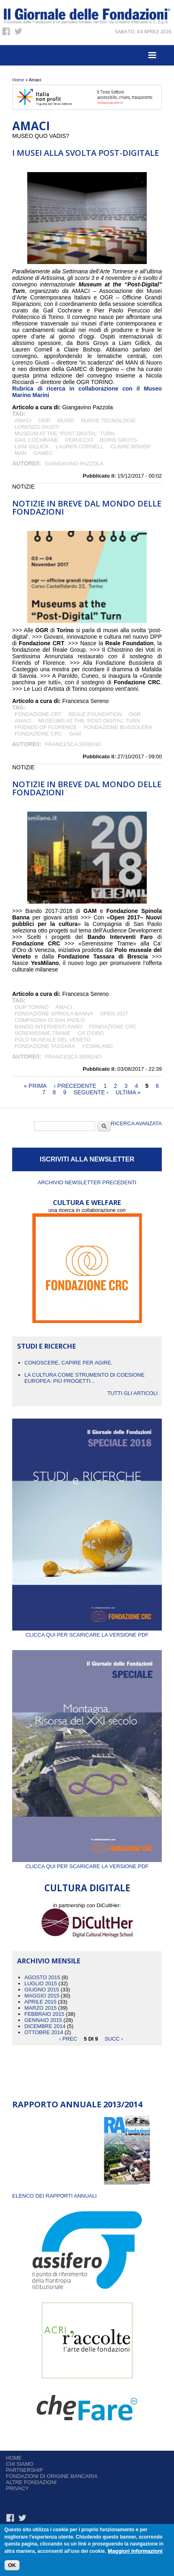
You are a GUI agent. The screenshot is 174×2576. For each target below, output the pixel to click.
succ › (114, 2038)
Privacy (17, 2488)
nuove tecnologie (108, 420)
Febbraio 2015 (44, 2014)
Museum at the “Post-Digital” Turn (65, 433)
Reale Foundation (95, 714)
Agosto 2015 (42, 1977)
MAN (20, 453)
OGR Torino (31, 1007)
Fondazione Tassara (45, 1046)
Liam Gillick (32, 446)
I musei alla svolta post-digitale (85, 152)
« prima (35, 1086)
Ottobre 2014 (43, 2032)
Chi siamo (20, 2464)
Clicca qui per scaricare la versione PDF (87, 1632)
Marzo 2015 (40, 2008)
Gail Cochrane (36, 440)
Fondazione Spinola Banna (54, 1014)
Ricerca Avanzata (136, 1123)
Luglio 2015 (40, 1983)
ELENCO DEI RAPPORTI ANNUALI (54, 2196)
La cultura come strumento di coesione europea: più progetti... (84, 1378)
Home (18, 79)
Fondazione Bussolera (118, 727)
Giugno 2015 (41, 1990)
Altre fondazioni (31, 2482)
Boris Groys (118, 440)
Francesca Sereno (73, 744)
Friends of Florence (46, 727)
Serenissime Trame (43, 1033)
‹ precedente (75, 1086)
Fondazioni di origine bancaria (52, 2476)
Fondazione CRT (38, 714)
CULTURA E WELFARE (87, 1202)
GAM (76, 734)
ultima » (127, 1092)
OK (12, 2567)
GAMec (43, 453)
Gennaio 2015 (43, 2020)
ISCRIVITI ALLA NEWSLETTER (87, 1159)
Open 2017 (114, 1014)
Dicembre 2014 (44, 2026)
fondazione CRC (38, 734)
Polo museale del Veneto (53, 1040)
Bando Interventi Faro (48, 1027)
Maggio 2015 (41, 1996)
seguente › (91, 1092)
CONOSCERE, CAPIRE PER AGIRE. (68, 1363)
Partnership (24, 2470)
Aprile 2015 (40, 2002)
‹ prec (68, 2038)
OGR (44, 420)
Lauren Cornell (80, 446)
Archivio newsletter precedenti (87, 1182)
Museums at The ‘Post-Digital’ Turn (89, 721)
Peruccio (79, 440)
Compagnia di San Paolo (50, 1020)
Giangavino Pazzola (74, 464)
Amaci (23, 420)
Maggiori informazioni (135, 2553)
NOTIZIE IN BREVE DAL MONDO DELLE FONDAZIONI (86, 507)
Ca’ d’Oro (91, 1033)
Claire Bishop (131, 446)
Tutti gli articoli (132, 1393)
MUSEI (65, 420)
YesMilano (97, 1046)
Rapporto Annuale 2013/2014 (77, 2104)
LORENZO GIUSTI (37, 427)
